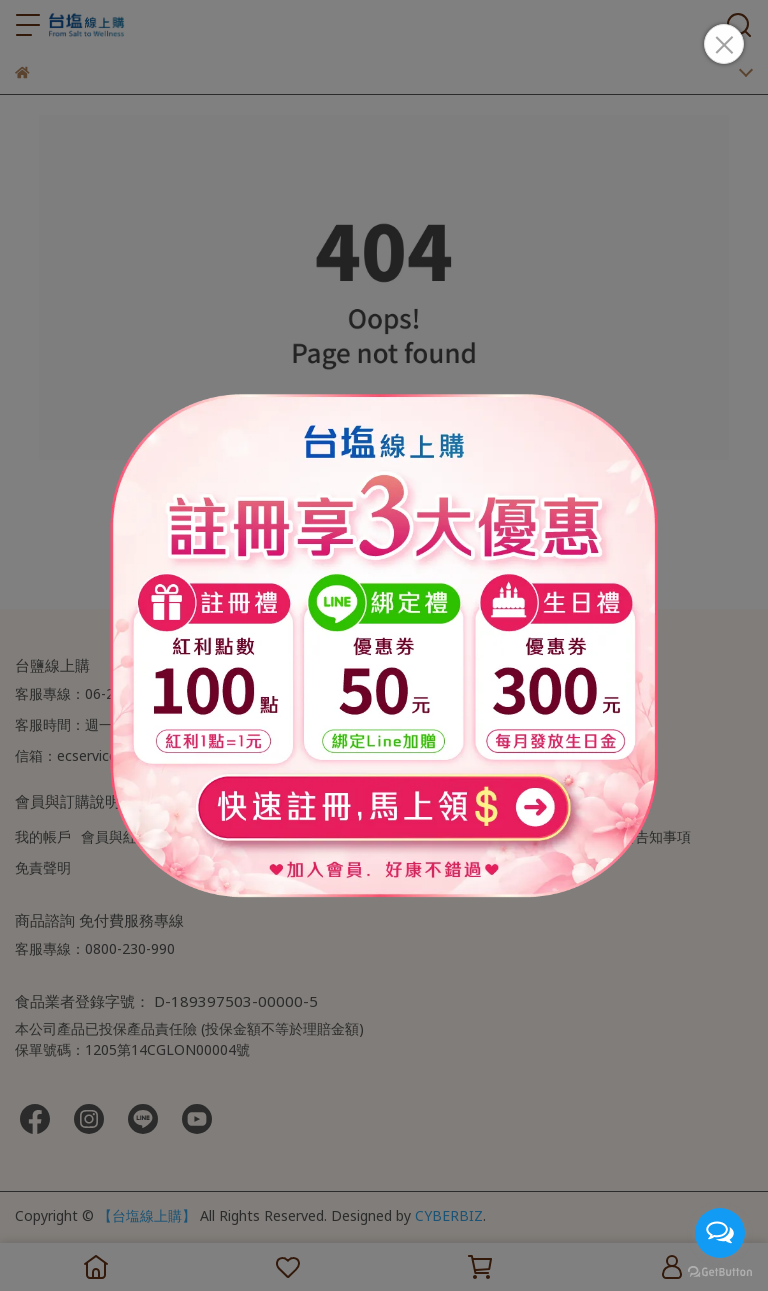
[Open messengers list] (720, 1233)
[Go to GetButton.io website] (720, 1271)
